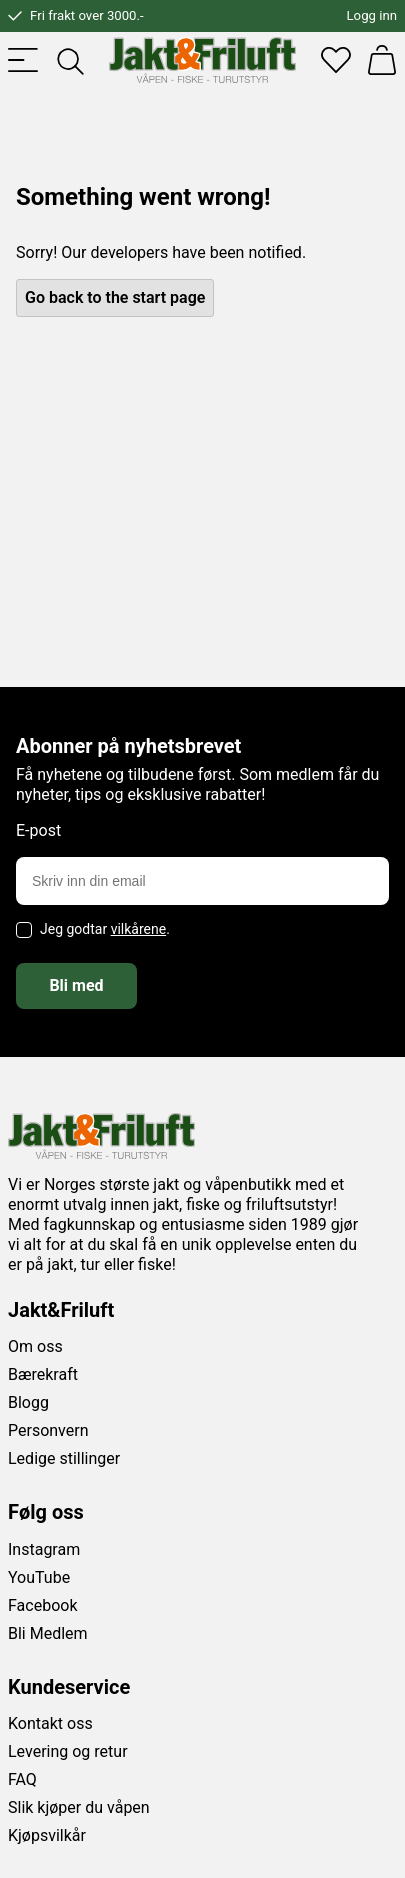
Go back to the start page (115, 297)
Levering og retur (68, 1751)
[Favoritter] (336, 60)
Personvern (48, 1430)
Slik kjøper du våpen (79, 1807)
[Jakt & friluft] (202, 60)
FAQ (22, 1779)
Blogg (28, 1402)
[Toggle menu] (23, 60)
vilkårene (139, 929)
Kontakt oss (50, 1723)
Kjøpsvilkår (47, 1835)
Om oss (35, 1346)
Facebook (42, 1605)
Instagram (44, 1549)
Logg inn (372, 15)
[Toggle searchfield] (69, 60)
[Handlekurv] (382, 60)
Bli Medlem (48, 1633)
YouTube (39, 1577)
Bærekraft (43, 1374)
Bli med (76, 985)
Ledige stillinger (64, 1458)
